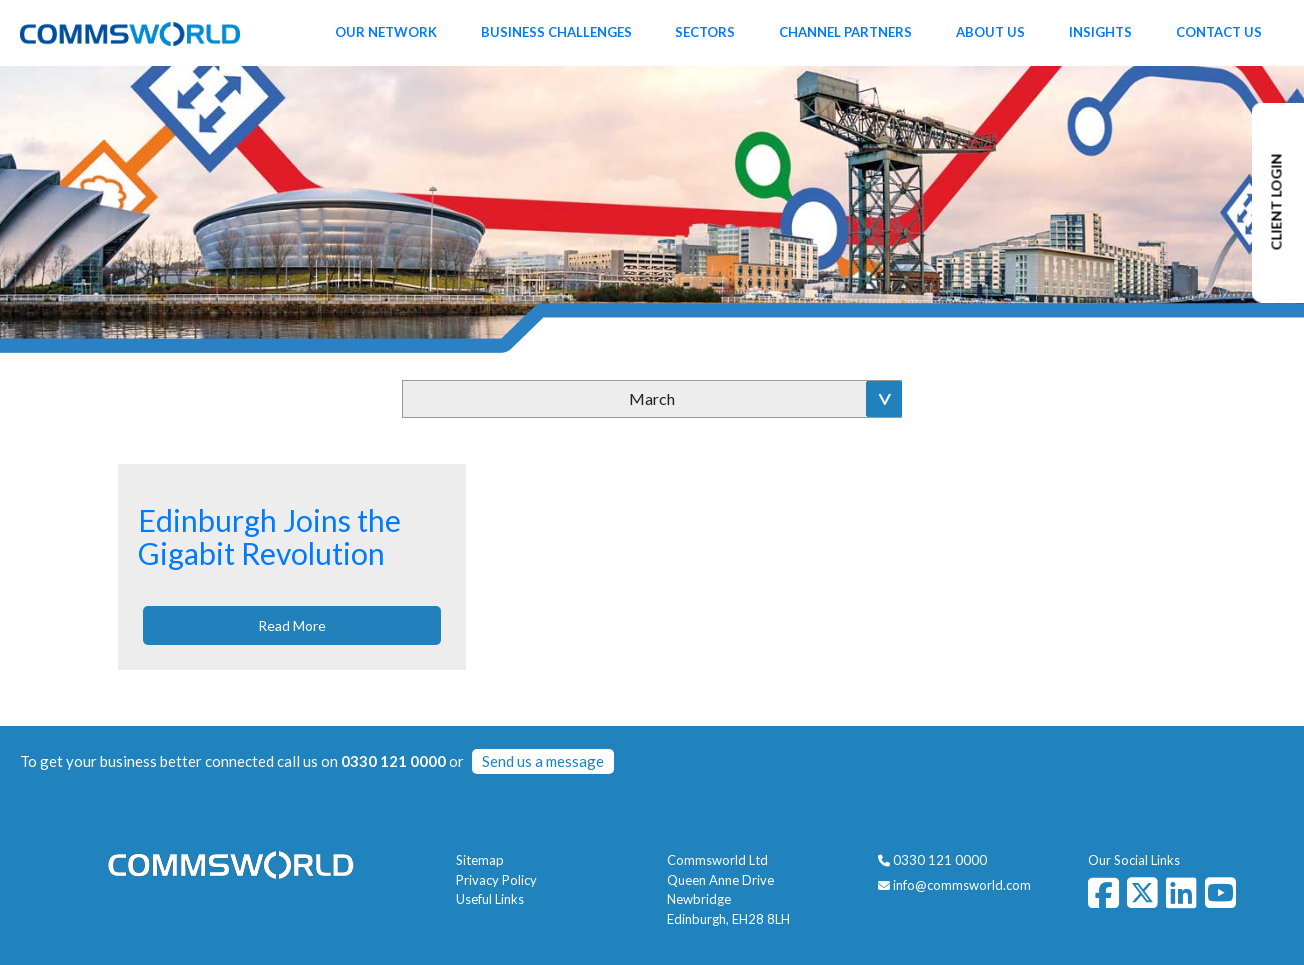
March (652, 398)
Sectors (705, 32)
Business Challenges (556, 32)
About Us (990, 32)
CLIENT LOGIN (1276, 202)
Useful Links (490, 899)
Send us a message (543, 761)
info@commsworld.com (962, 885)
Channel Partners (845, 32)
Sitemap (480, 860)
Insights (1100, 32)
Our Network (386, 32)
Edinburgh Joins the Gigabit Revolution (269, 536)
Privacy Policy (496, 880)
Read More (292, 625)
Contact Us (1219, 32)
